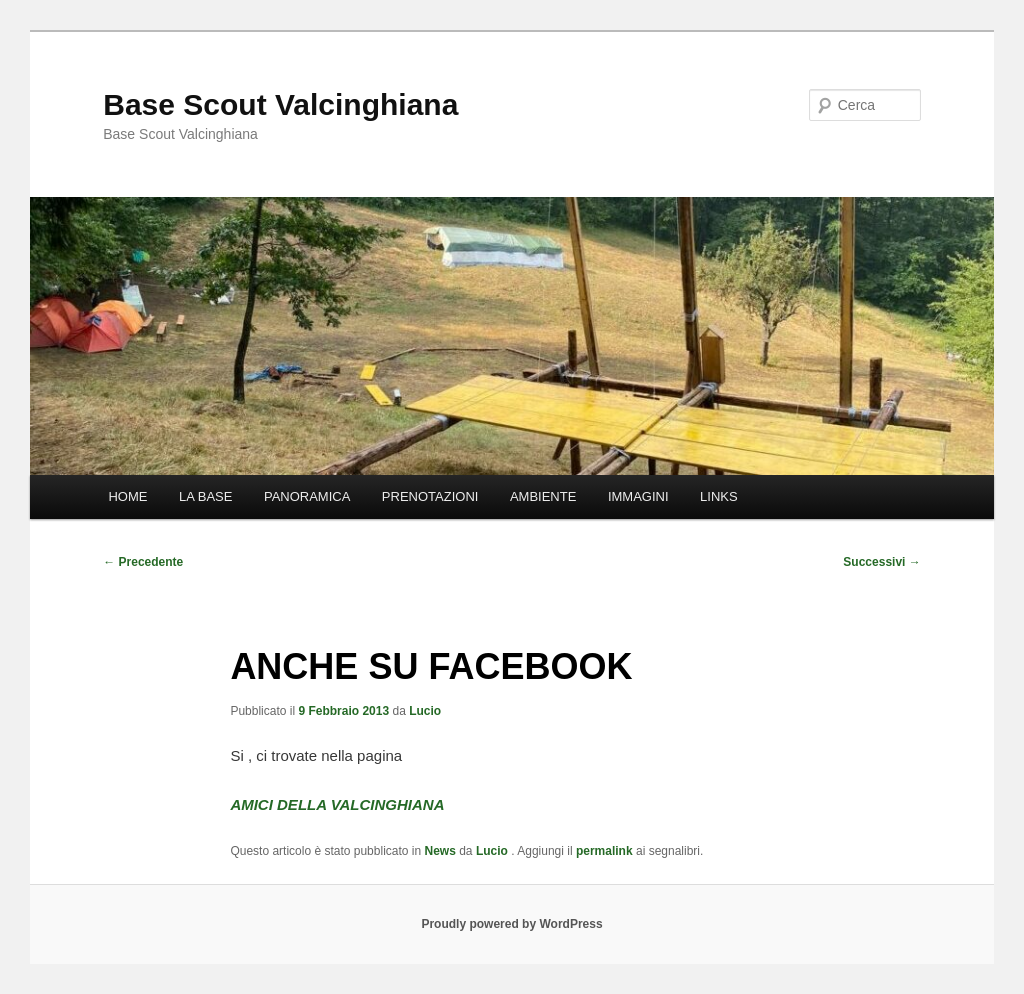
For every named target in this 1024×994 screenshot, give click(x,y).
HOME (127, 496)
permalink (604, 851)
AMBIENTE (543, 496)
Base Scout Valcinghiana (280, 104)
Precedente (143, 562)
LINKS (719, 496)
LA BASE (205, 496)
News (440, 851)
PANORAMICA (307, 496)
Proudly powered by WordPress (511, 924)
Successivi (881, 562)
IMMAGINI (638, 496)
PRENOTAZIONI (430, 496)
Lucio (425, 711)
